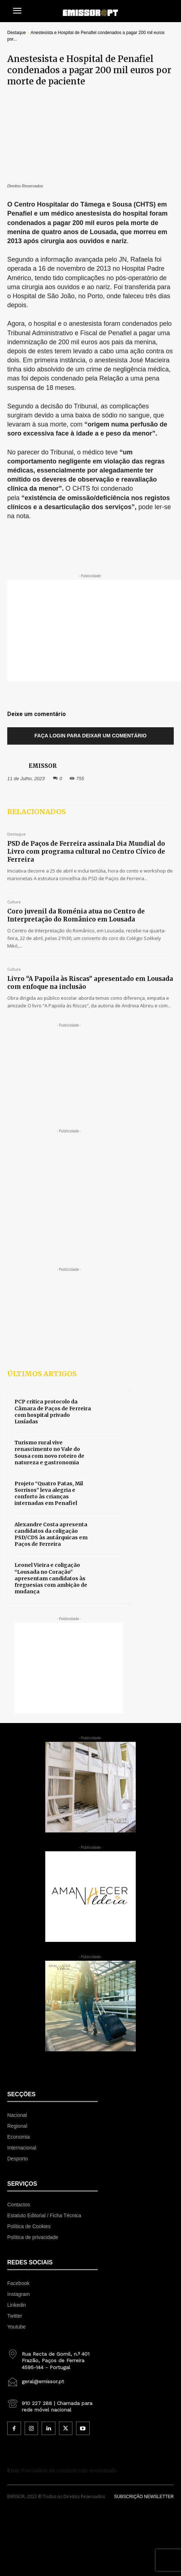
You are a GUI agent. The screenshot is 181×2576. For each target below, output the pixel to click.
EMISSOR (42, 766)
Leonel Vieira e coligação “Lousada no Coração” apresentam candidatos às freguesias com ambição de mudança (50, 1578)
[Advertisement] (94, 630)
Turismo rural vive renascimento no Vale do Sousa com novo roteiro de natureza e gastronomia (49, 1452)
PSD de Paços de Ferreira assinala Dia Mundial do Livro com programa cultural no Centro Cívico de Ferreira (86, 851)
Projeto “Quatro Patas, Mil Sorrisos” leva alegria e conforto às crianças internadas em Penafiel (48, 1493)
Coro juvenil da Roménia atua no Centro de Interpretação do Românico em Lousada (76, 915)
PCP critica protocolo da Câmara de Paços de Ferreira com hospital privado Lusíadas (52, 1411)
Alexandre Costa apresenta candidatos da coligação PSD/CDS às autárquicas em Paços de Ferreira (51, 1534)
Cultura (14, 902)
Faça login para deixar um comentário (90, 735)
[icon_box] (52, 2358)
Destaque (16, 32)
